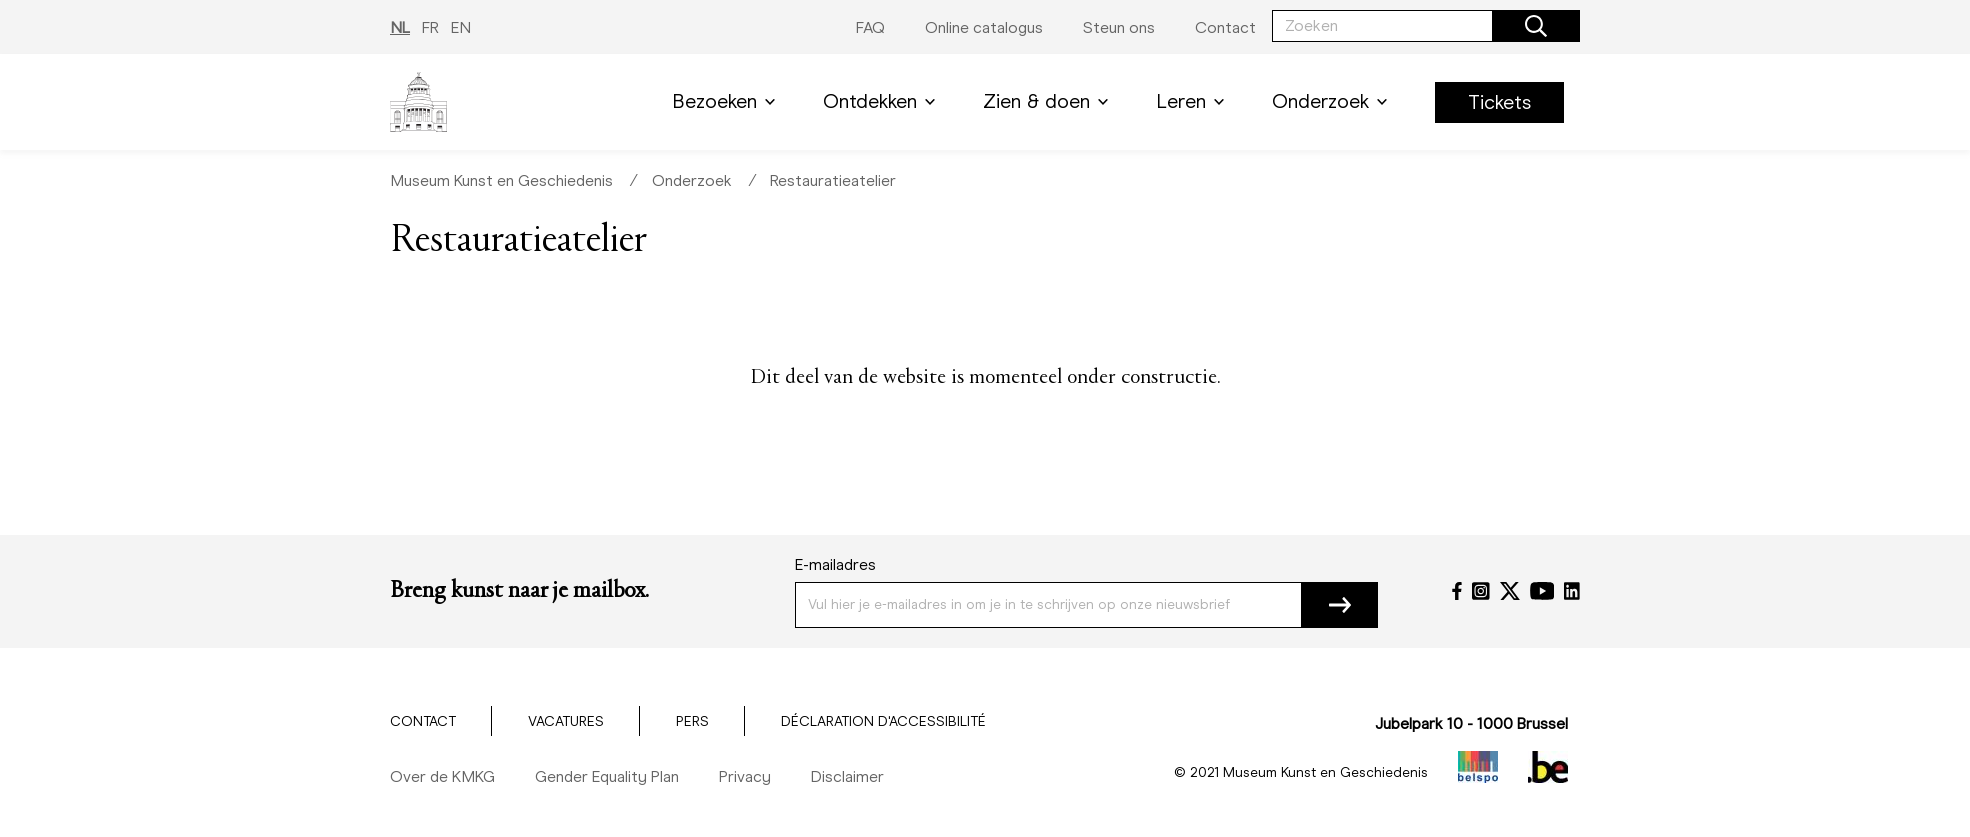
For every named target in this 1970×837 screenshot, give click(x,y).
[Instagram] (1481, 591)
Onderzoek (1333, 101)
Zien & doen (1049, 101)
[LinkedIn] (1572, 591)
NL (400, 27)
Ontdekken (883, 101)
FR (430, 27)
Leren (1194, 101)
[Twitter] (1510, 591)
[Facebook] (1457, 591)
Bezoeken (727, 101)
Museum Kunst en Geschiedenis (501, 180)
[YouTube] (1542, 591)
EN (461, 27)
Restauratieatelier (833, 180)
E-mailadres (835, 564)
